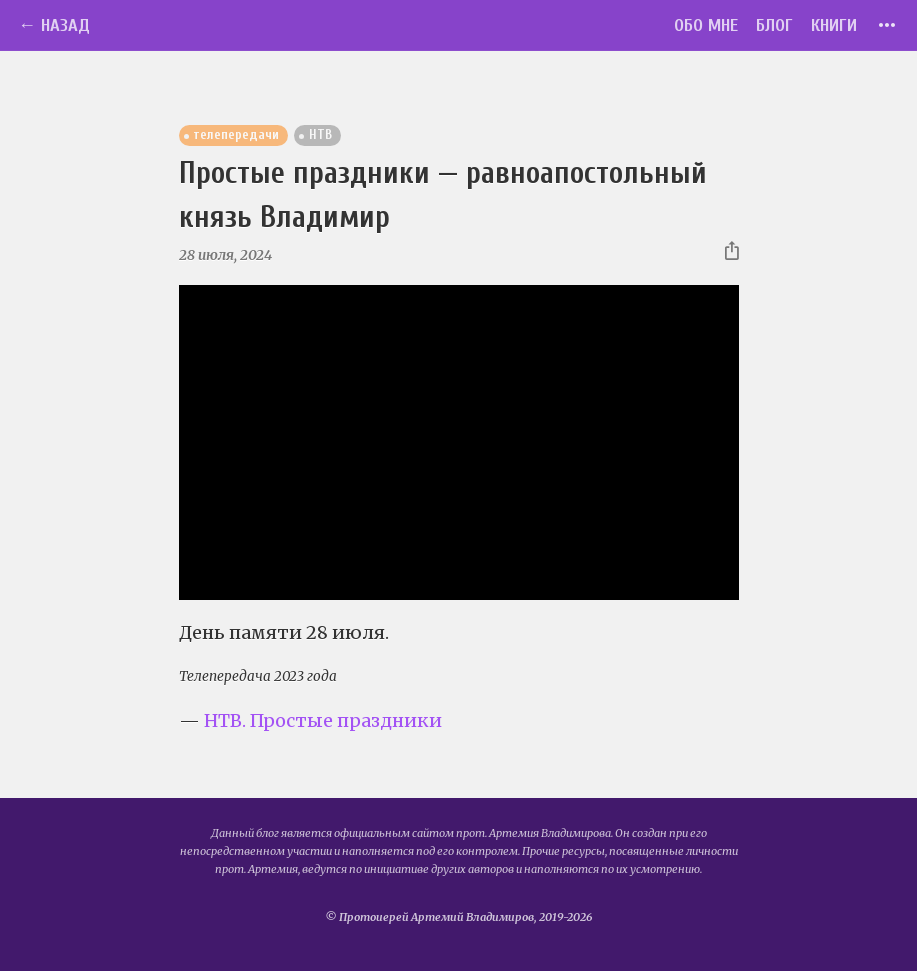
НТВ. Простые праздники (323, 720)
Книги (834, 25)
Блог (774, 25)
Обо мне (706, 25)
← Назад (54, 25)
